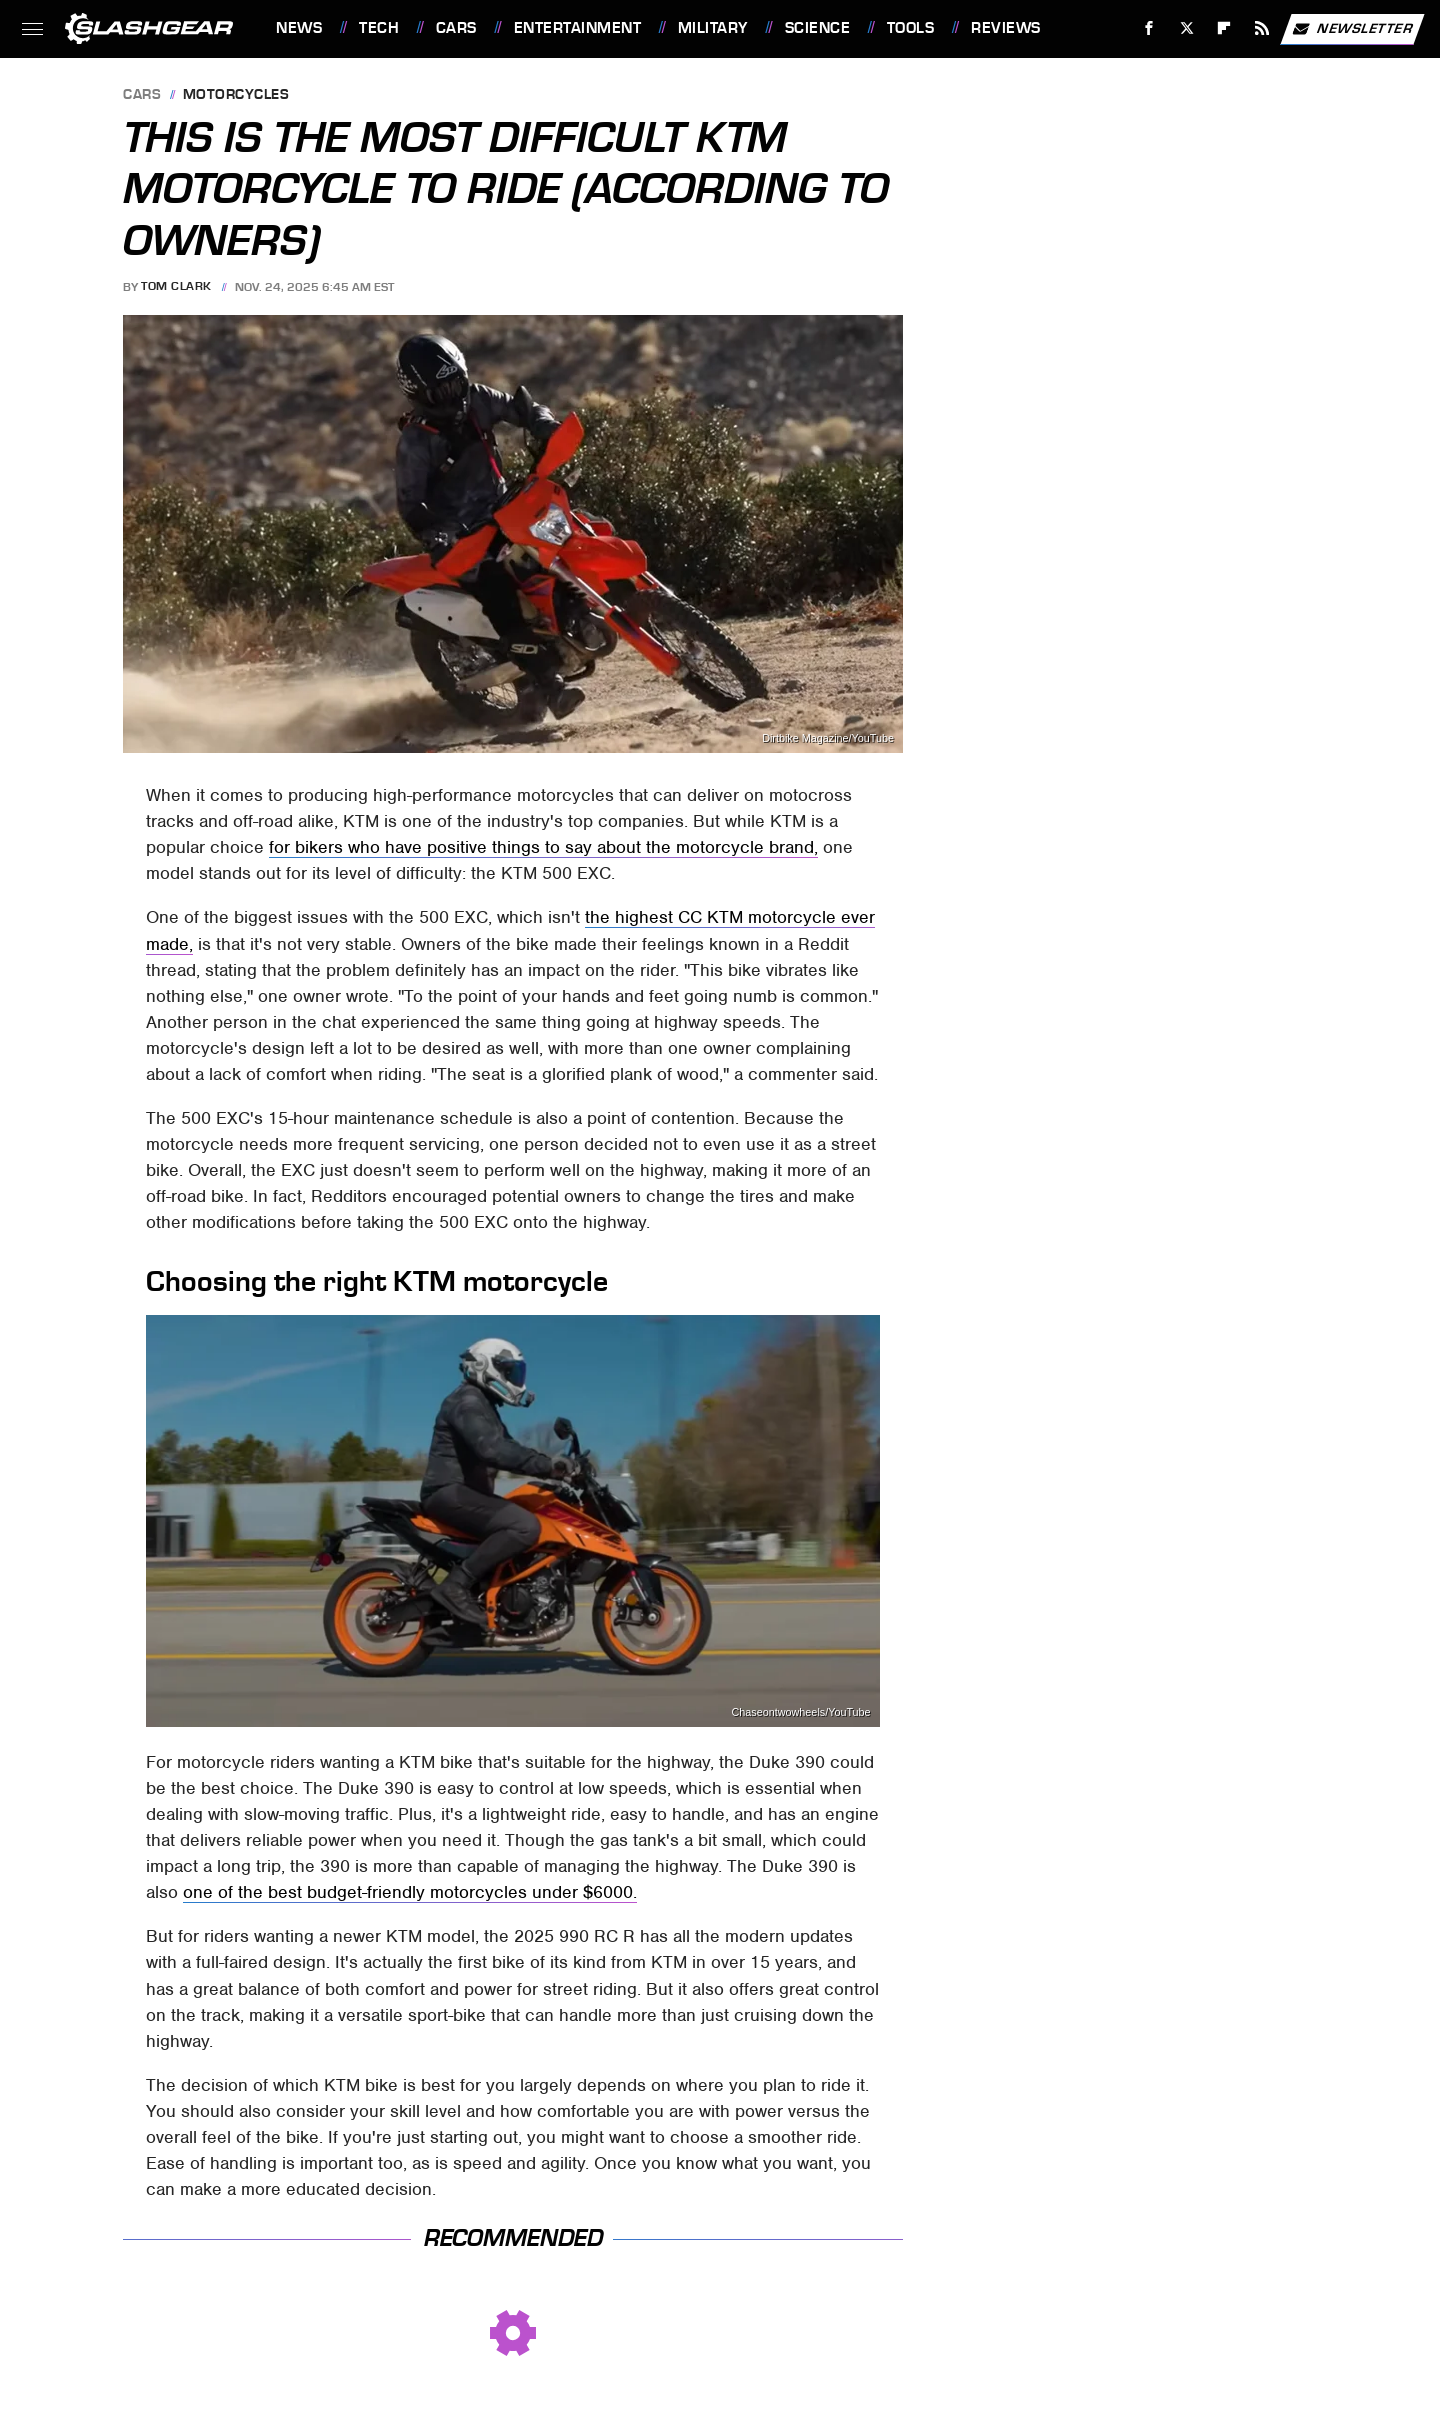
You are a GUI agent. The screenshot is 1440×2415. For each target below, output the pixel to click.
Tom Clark (176, 287)
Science (818, 28)
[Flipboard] (1224, 28)
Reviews (1006, 28)
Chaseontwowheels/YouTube (801, 1712)
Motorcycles (236, 95)
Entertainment (578, 28)
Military (713, 28)
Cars (456, 28)
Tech (379, 28)
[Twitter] (1186, 28)
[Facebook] (1149, 28)
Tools (911, 28)
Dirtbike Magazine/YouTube (828, 738)
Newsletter (1352, 29)
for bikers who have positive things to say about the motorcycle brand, (543, 847)
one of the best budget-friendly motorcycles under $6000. (410, 1892)
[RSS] (1262, 28)
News (299, 28)
